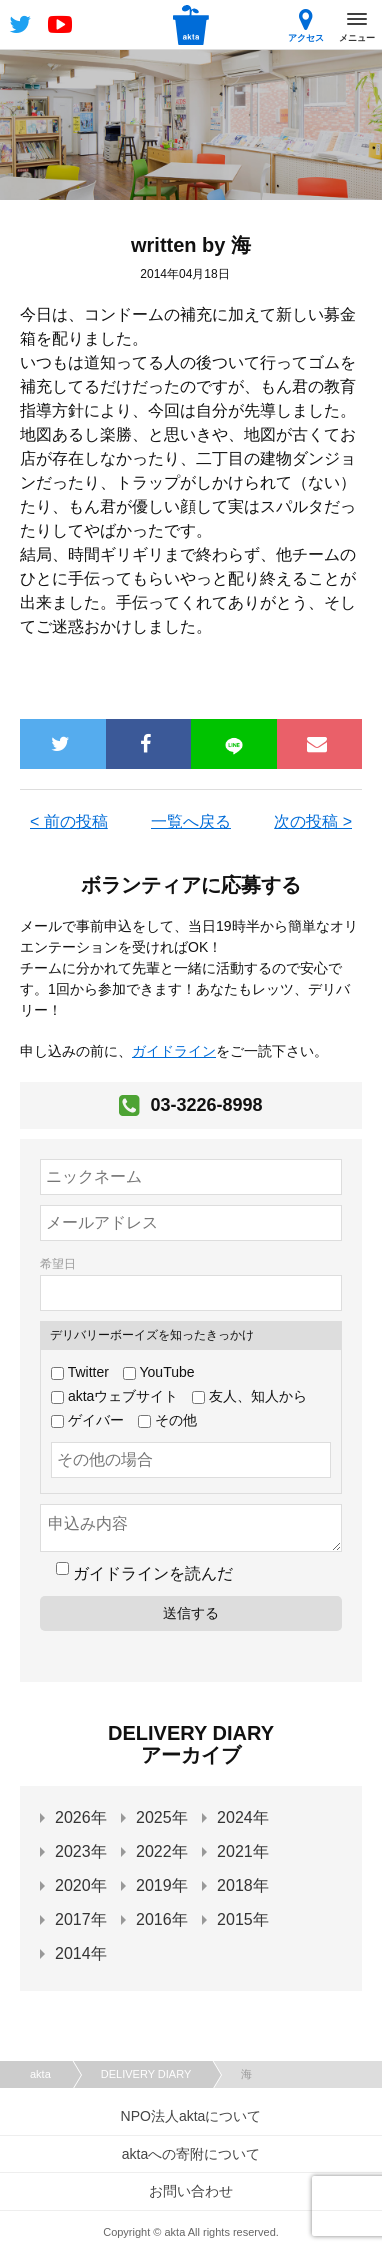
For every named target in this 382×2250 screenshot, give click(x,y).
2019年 (162, 1885)
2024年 (243, 1817)
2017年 (81, 1919)
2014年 (81, 1953)
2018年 (243, 1885)
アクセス (306, 25)
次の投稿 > (313, 821)
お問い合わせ (191, 2191)
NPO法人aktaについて (191, 2116)
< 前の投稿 (69, 821)
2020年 (81, 1885)
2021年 (243, 1851)
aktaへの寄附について (191, 2154)
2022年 (162, 1851)
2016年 (162, 1919)
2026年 (81, 1817)
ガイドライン (174, 1051)
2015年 (243, 1919)
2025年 (162, 1817)
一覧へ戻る (191, 821)
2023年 (81, 1851)
